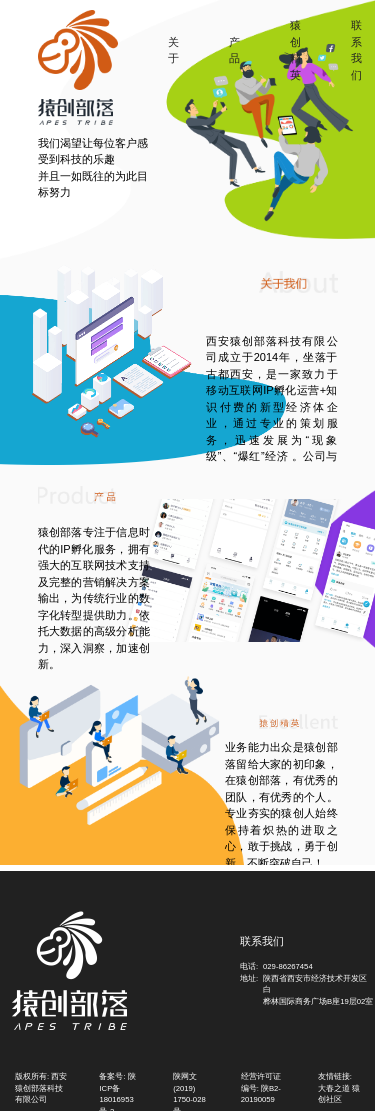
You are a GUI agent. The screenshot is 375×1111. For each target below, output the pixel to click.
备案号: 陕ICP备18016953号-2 (117, 1086)
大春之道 (334, 1088)
